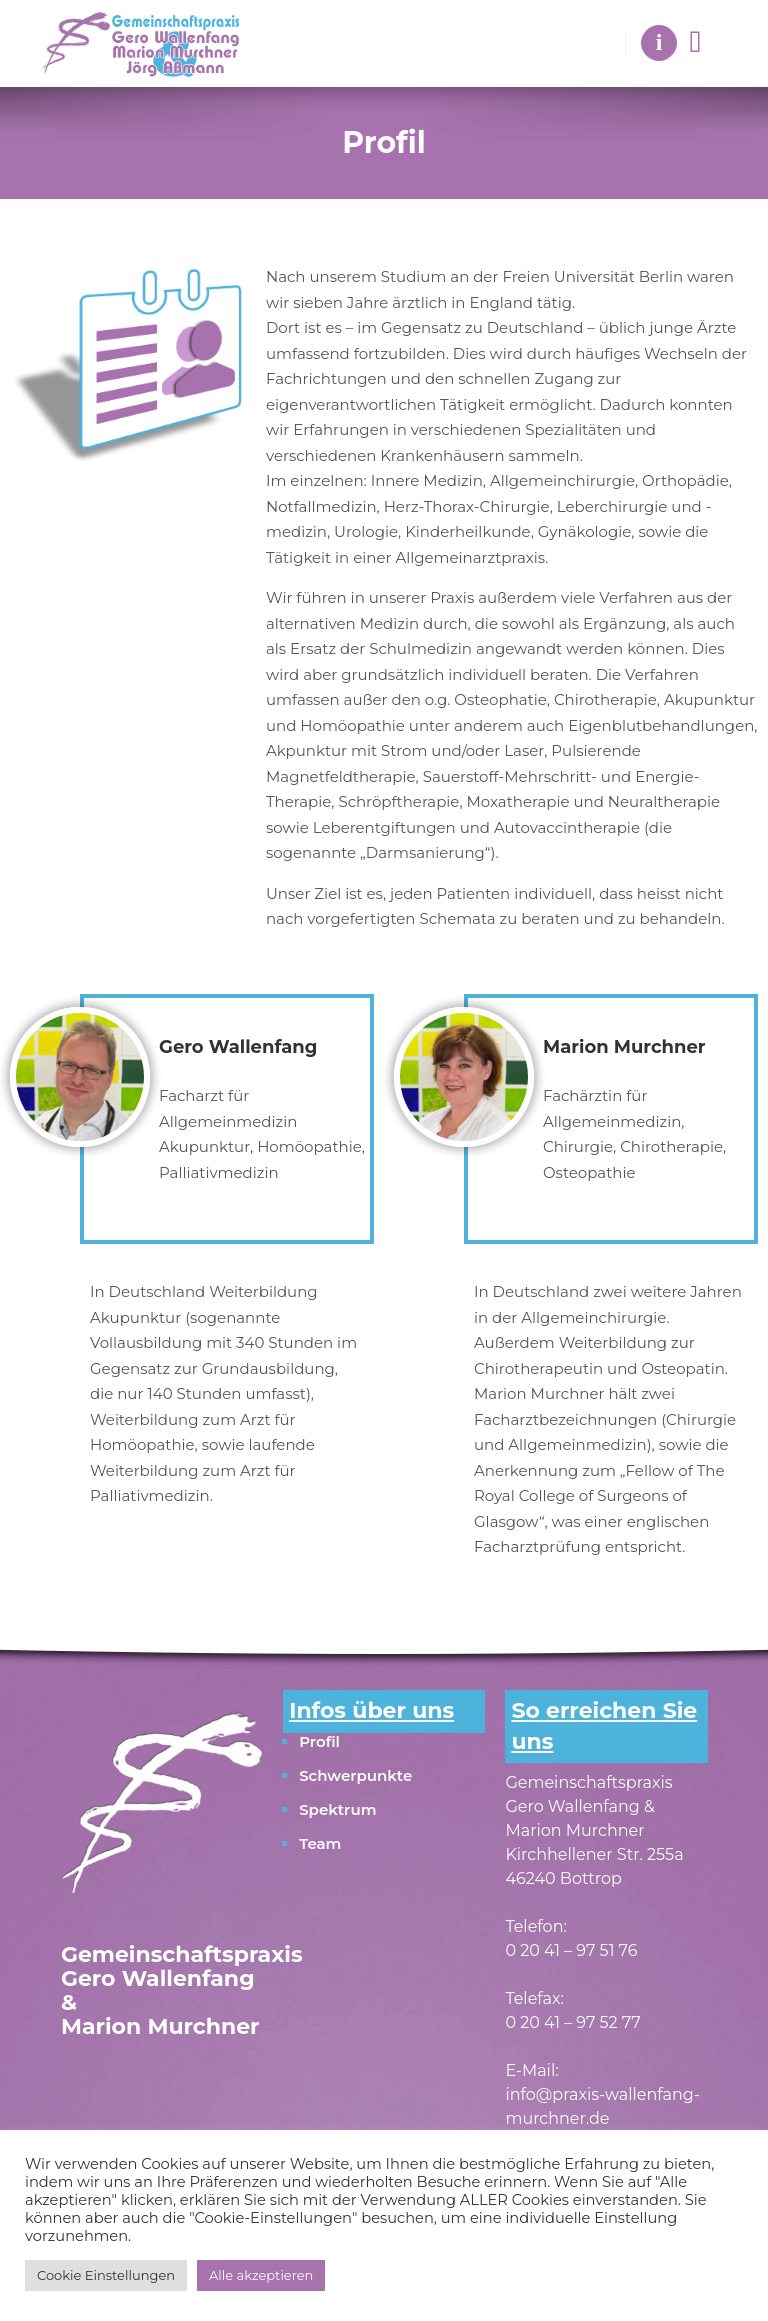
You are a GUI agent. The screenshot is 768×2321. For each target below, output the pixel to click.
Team (320, 1843)
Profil (319, 1741)
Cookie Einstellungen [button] (106, 2275)
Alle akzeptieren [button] (261, 2275)
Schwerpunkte (355, 1775)
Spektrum (337, 1809)
